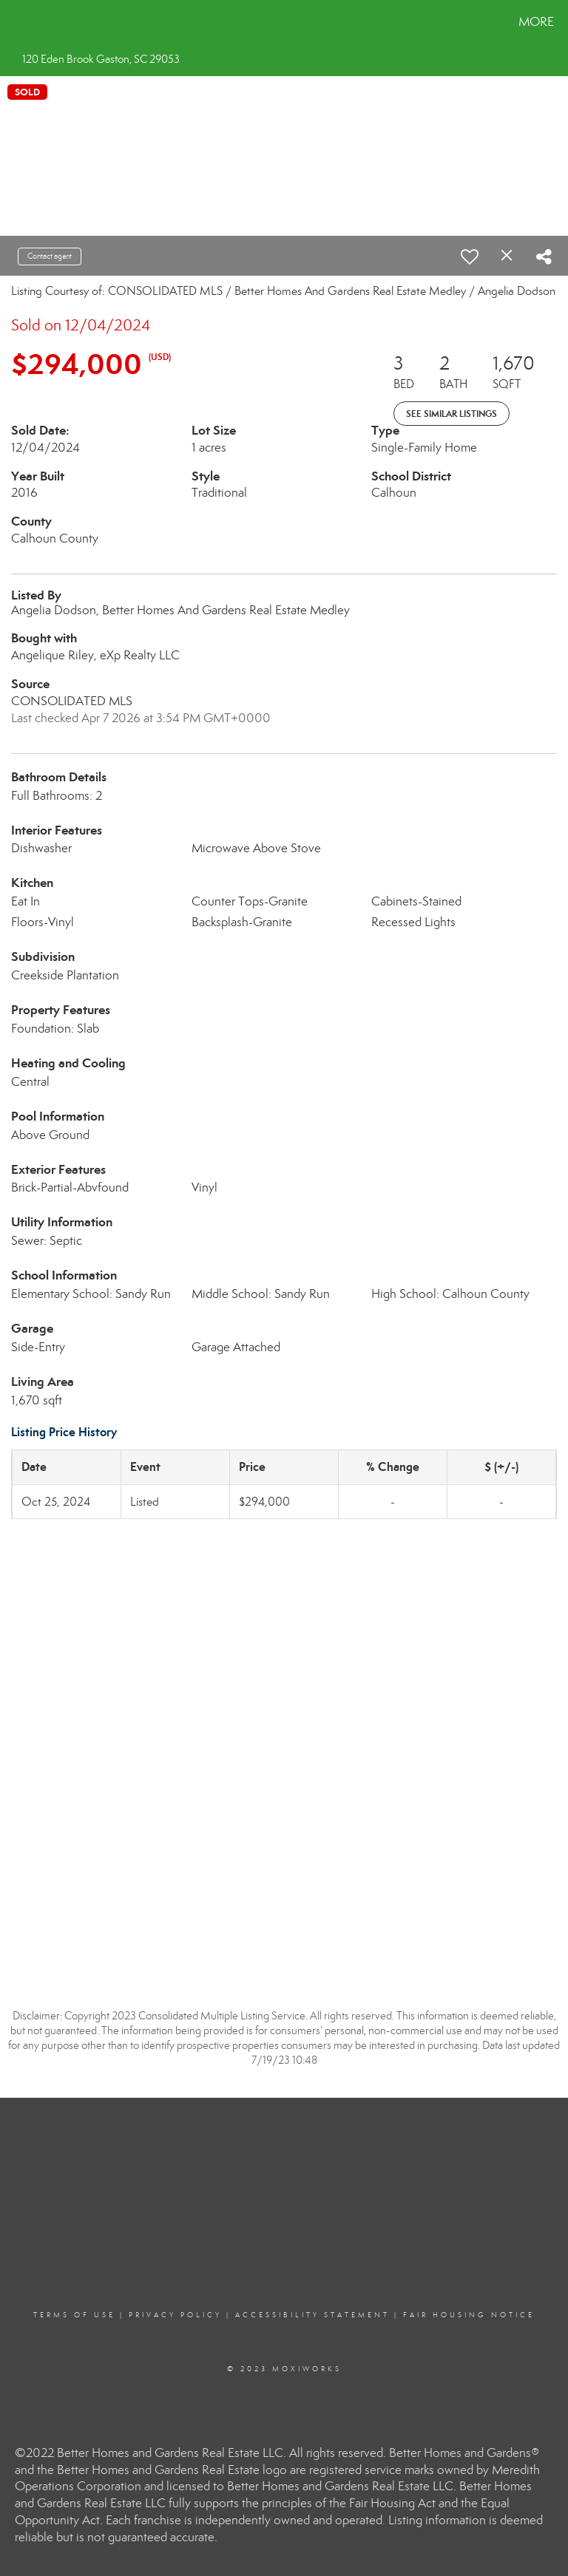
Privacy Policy (175, 2315)
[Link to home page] (14, 22)
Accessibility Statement (312, 2315)
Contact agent (49, 256)
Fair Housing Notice (469, 2315)
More (536, 22)
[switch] (469, 256)
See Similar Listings (451, 413)
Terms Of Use (74, 2315)
